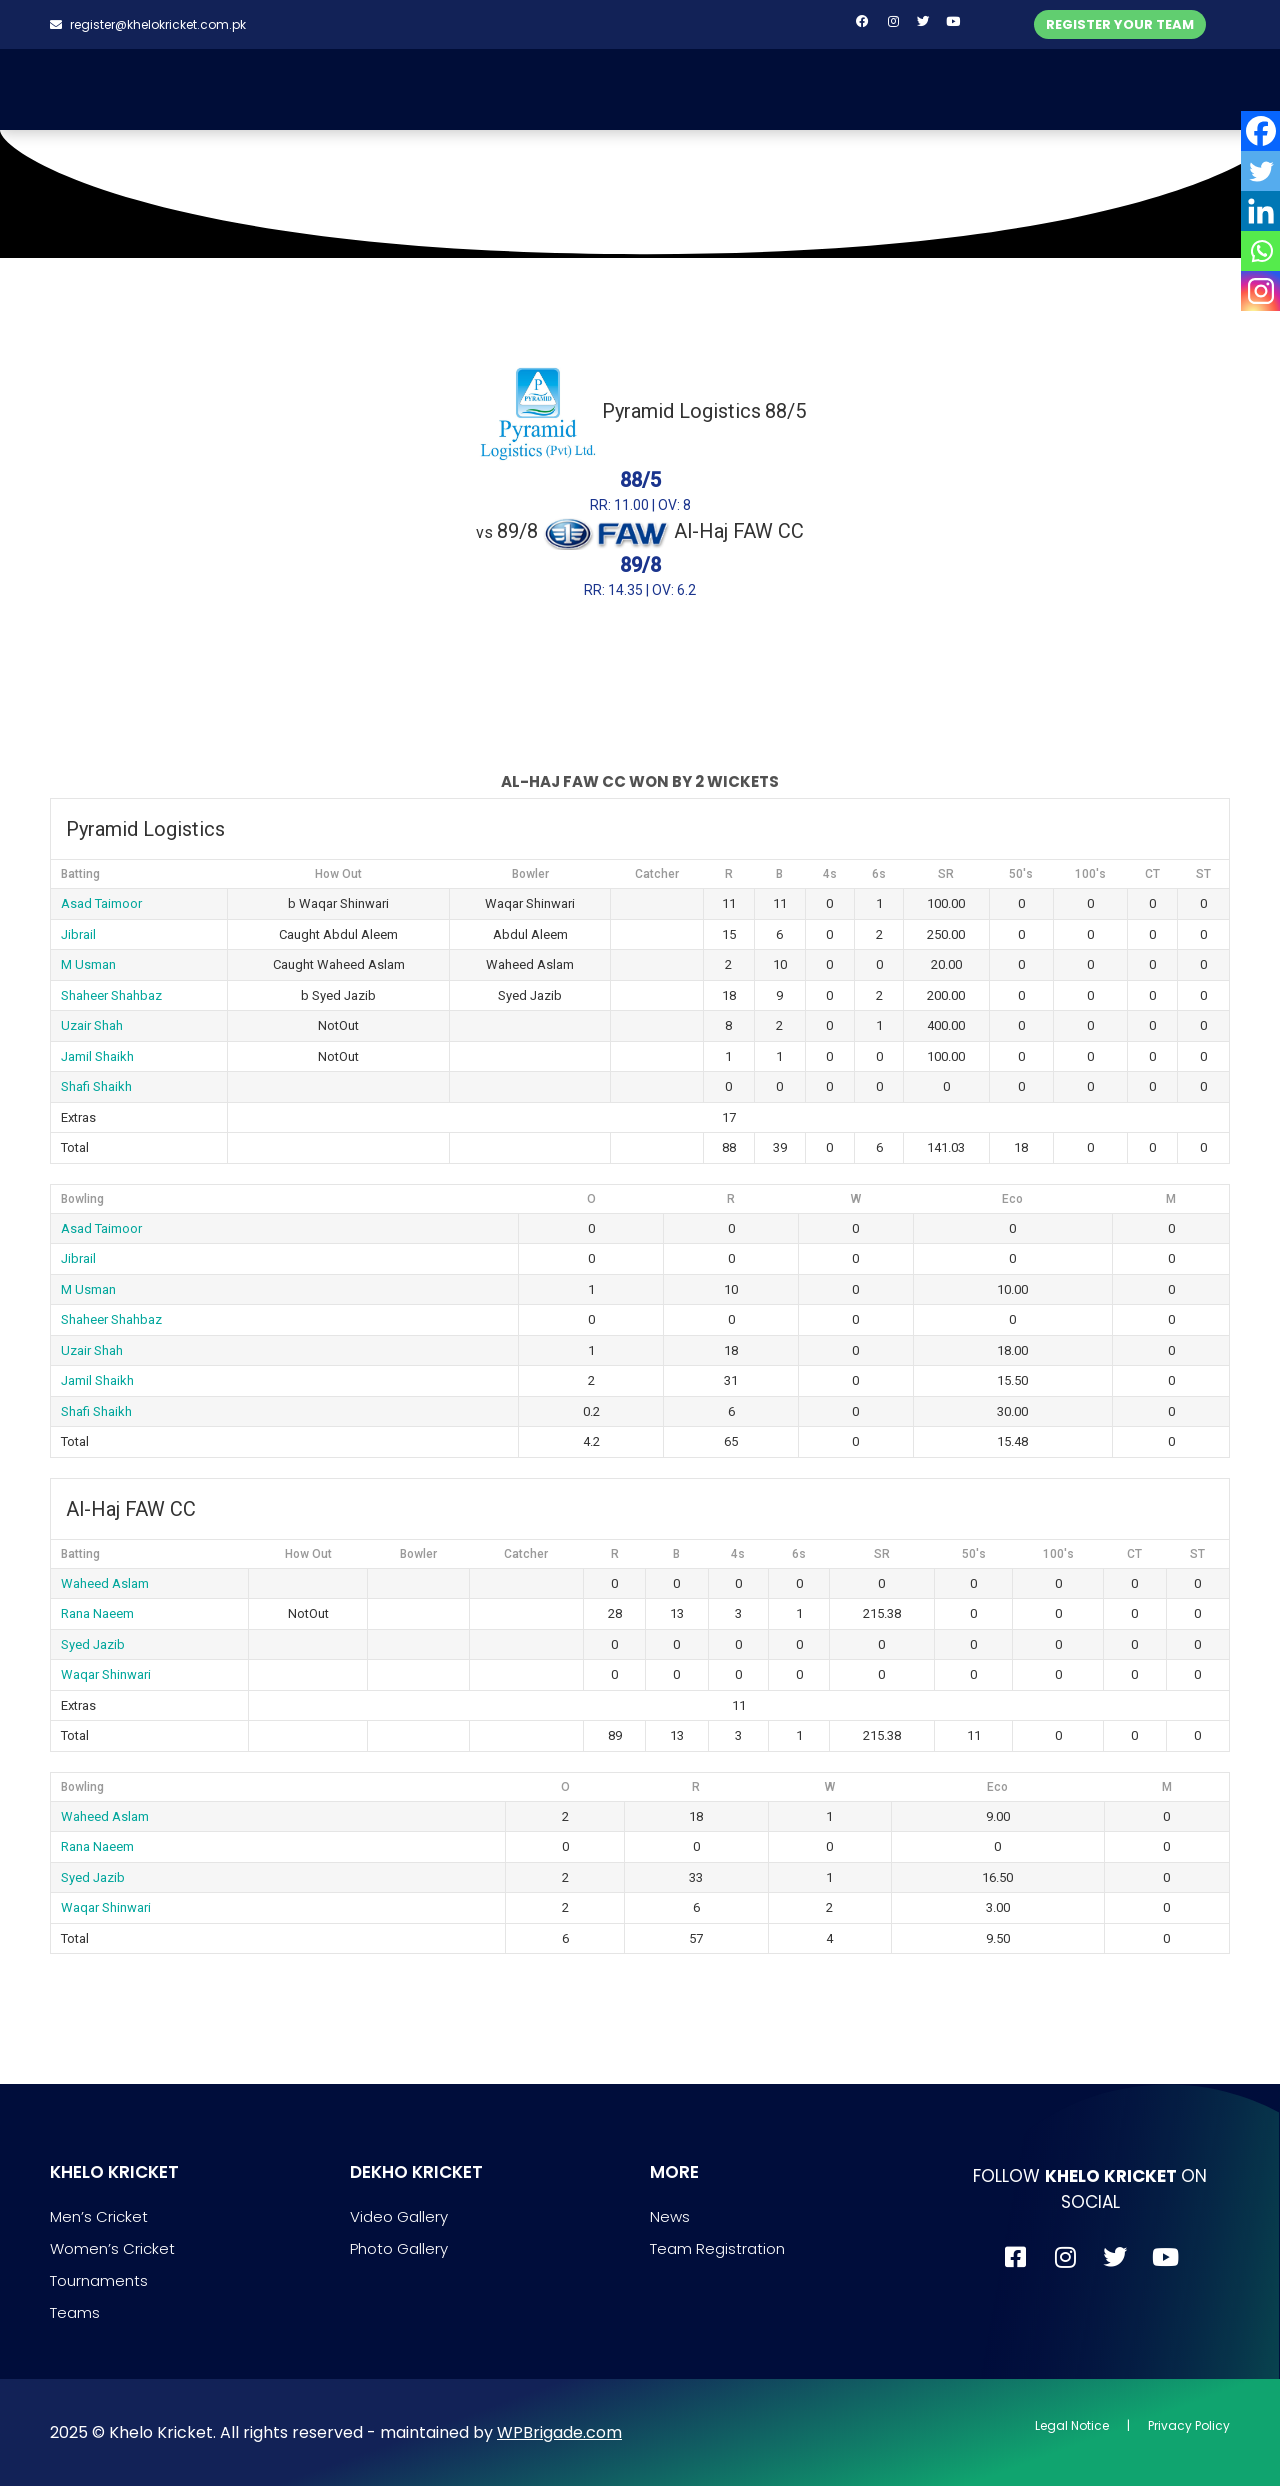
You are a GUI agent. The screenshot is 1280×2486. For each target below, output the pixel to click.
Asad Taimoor (101, 903)
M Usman (88, 964)
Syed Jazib (93, 1644)
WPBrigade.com (559, 2432)
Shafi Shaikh (96, 1086)
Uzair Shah (92, 1025)
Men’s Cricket (99, 2216)
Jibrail (78, 934)
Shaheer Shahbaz (111, 995)
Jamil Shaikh (97, 1056)
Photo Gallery (399, 2248)
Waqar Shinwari (106, 1674)
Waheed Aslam (105, 1583)
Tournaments (99, 2280)
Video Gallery (399, 2216)
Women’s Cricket (112, 2248)
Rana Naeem (97, 1613)
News (670, 2216)
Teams (75, 2312)
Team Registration (717, 2248)
